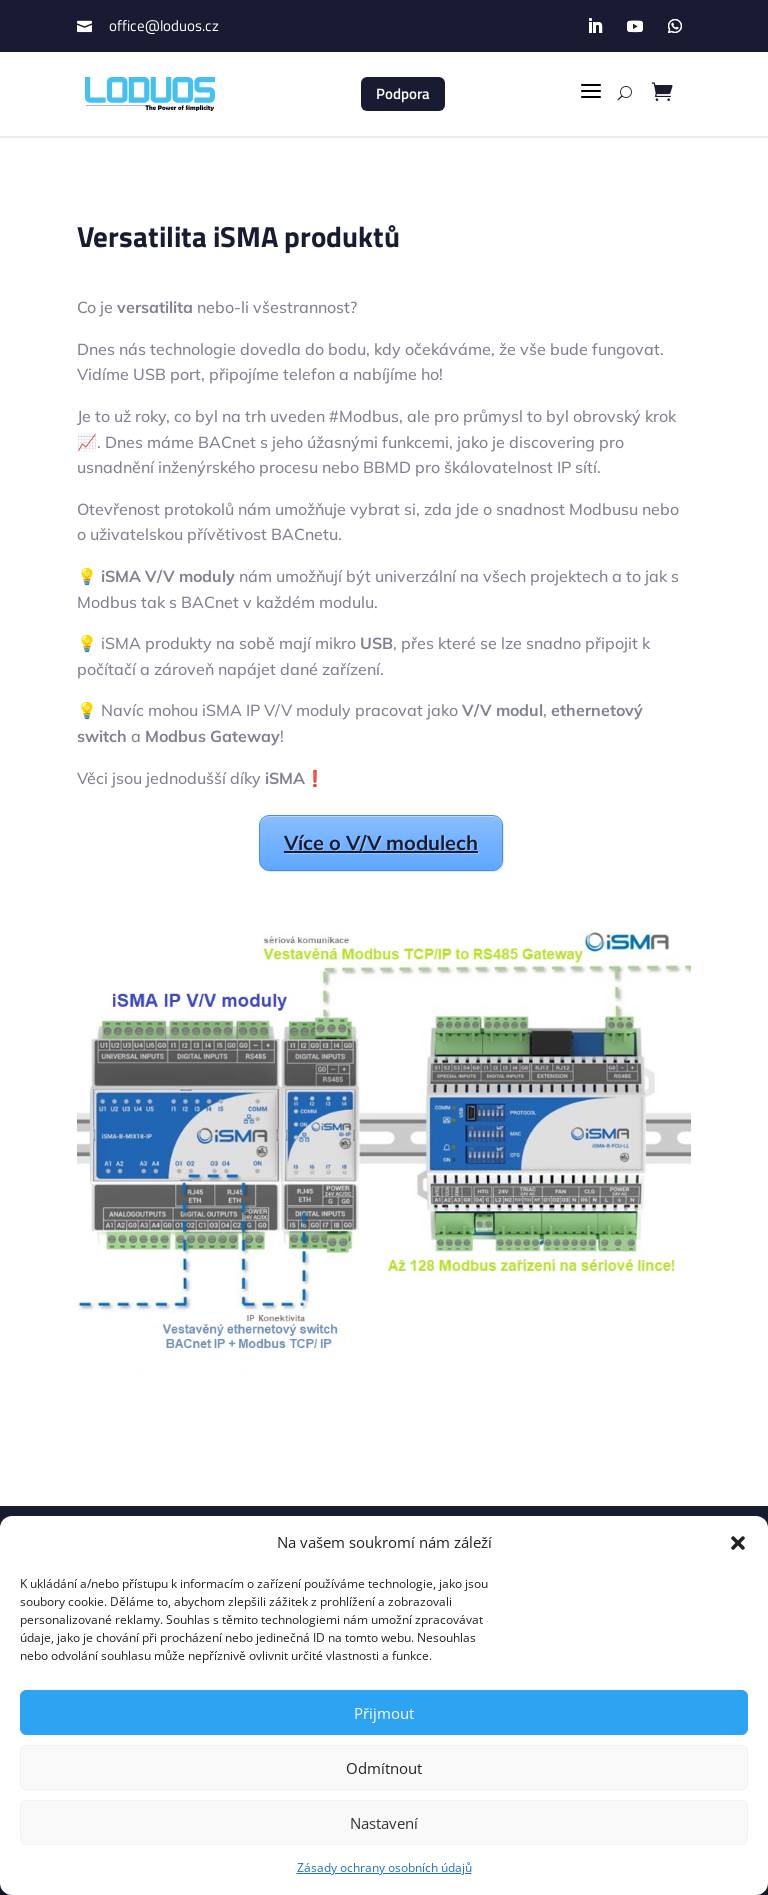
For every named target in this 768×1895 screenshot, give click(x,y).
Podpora (403, 93)
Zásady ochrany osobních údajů (384, 1867)
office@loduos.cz (164, 25)
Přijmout (384, 1713)
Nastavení (384, 1823)
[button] (738, 1543)
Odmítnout (384, 1768)
